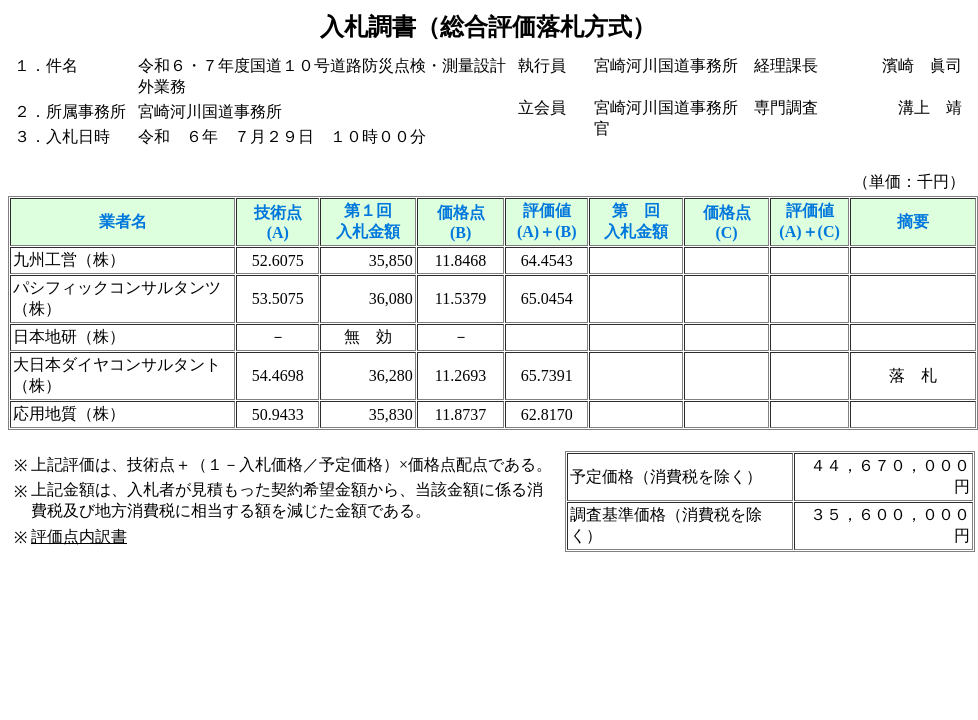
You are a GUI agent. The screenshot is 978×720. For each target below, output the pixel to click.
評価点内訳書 (79, 536)
